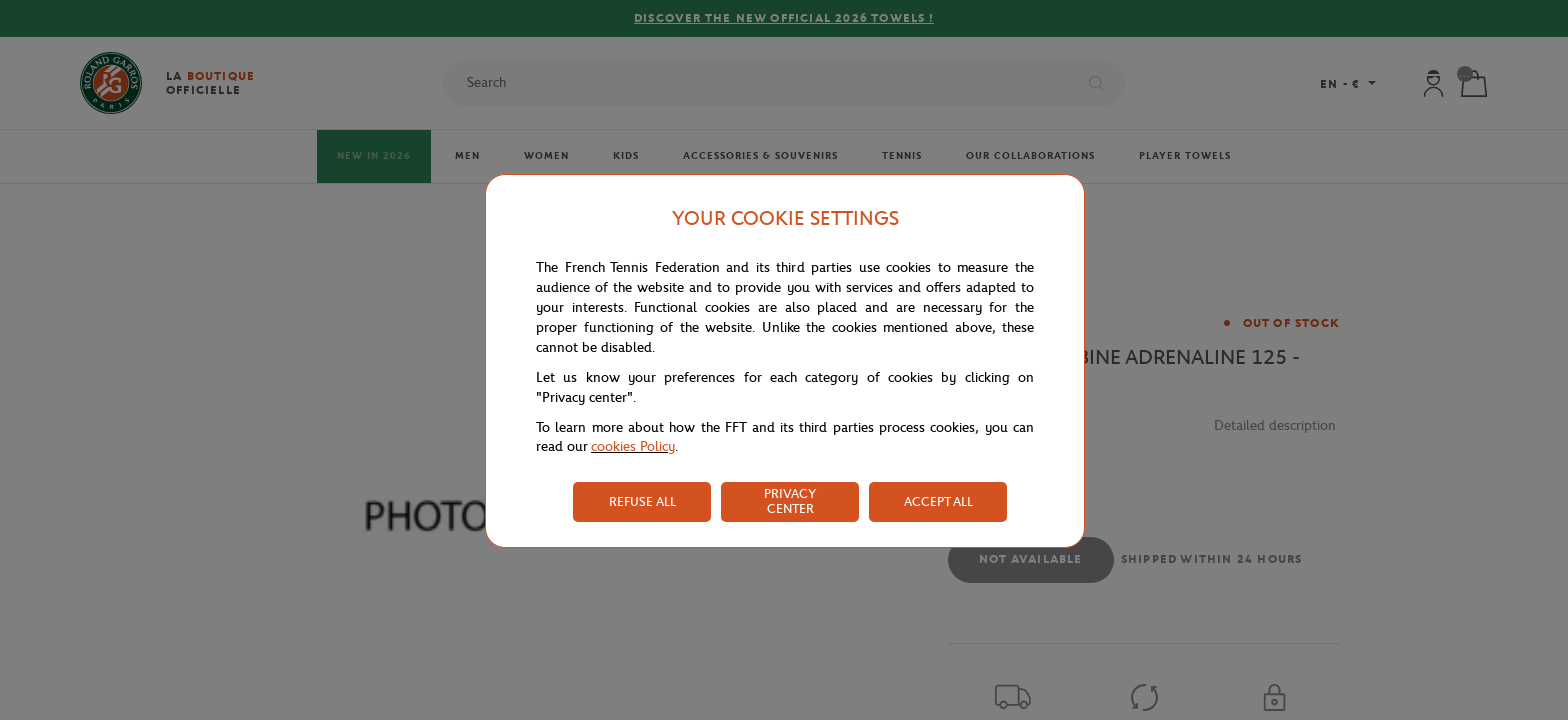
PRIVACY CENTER (790, 501)
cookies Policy (633, 446)
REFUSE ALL (642, 501)
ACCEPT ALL (938, 501)
